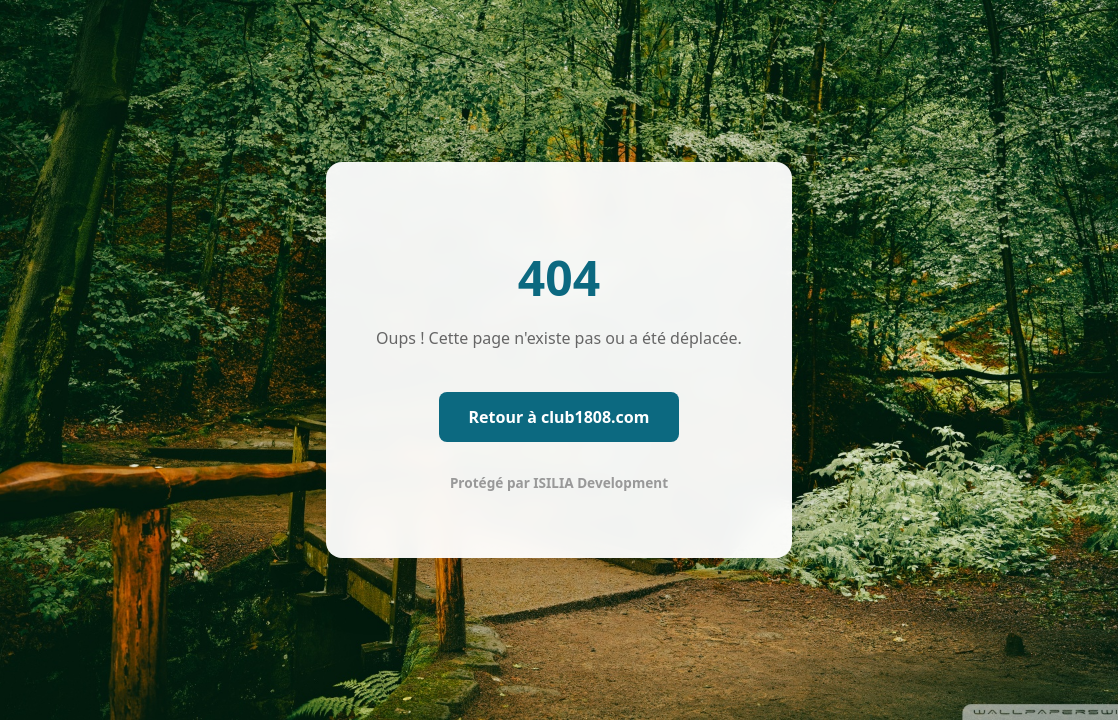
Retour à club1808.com (559, 417)
